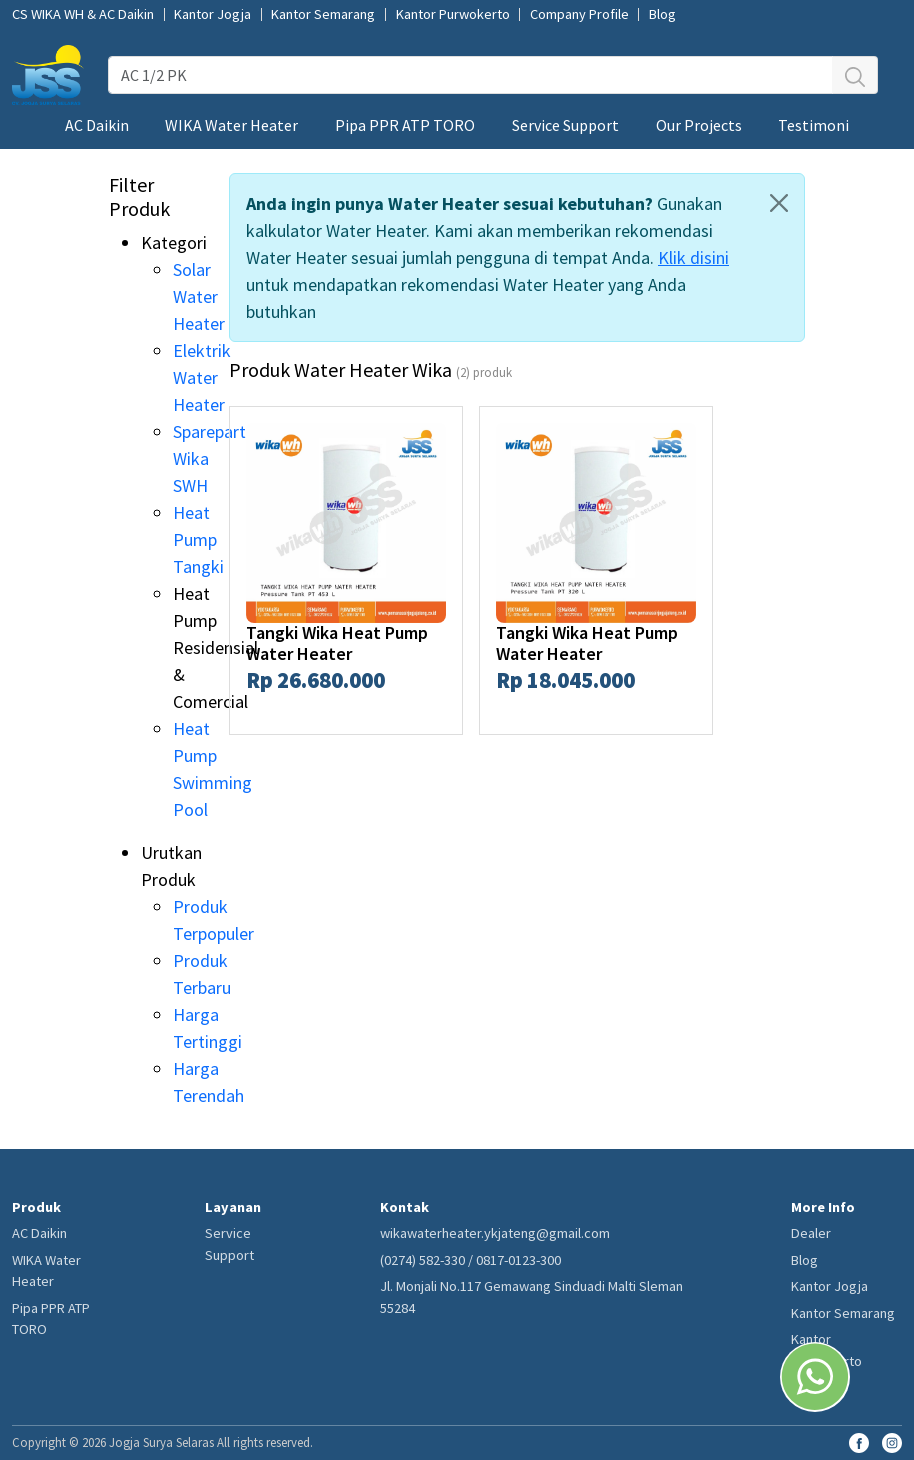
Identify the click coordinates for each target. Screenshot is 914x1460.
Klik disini (693, 257)
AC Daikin (97, 125)
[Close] (779, 203)
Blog (662, 14)
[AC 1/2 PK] (470, 75)
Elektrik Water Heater (202, 377)
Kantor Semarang (323, 14)
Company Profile (579, 14)
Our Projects (699, 125)
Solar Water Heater (199, 296)
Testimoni (813, 125)
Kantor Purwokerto (453, 14)
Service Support (565, 125)
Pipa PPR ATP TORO (405, 125)
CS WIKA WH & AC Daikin (83, 14)
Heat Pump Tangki (198, 539)
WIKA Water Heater (231, 125)
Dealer (811, 1233)
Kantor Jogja (212, 14)
